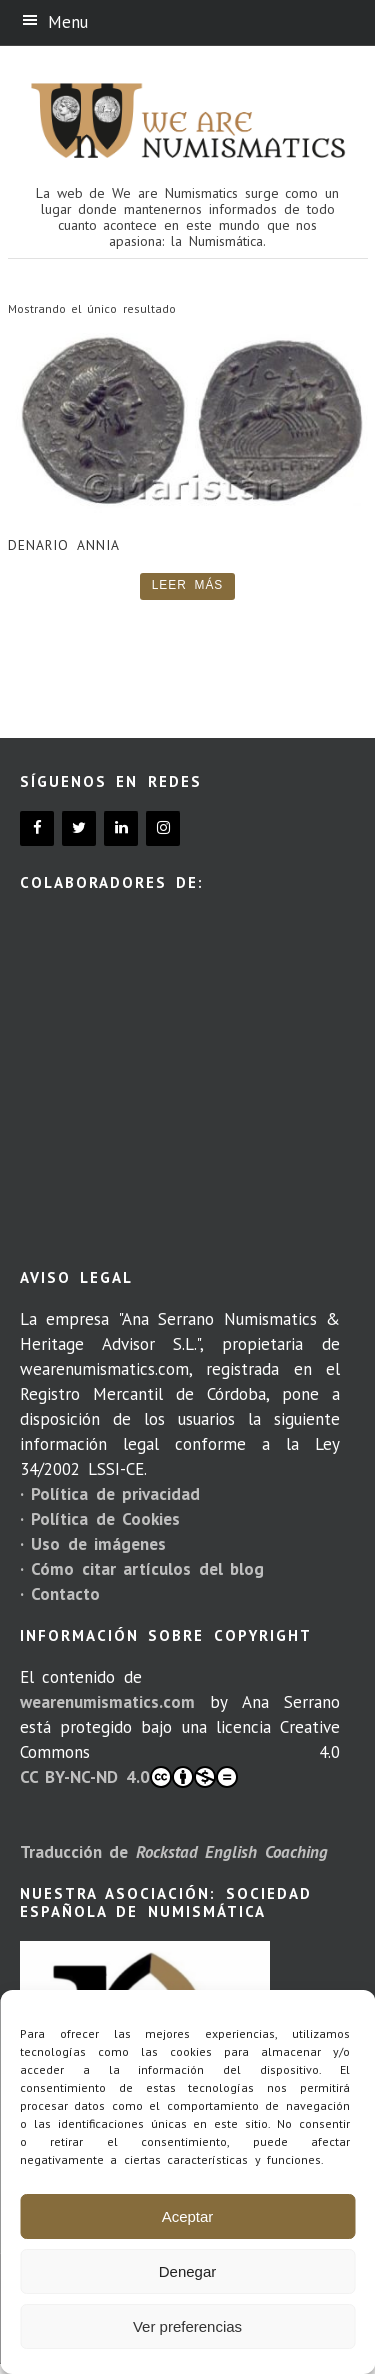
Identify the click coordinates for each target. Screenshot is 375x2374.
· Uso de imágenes (93, 1544)
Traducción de (174, 1852)
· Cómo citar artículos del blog (142, 1569)
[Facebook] (37, 828)
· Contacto (60, 1594)
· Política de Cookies (100, 1519)
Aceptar (188, 2216)
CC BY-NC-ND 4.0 (129, 1777)
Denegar (188, 2271)
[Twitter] (79, 828)
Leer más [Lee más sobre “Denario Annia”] (188, 585)
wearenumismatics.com (107, 1702)
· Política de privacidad (110, 1494)
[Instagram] (163, 828)
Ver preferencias (187, 2326)
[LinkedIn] (121, 828)
